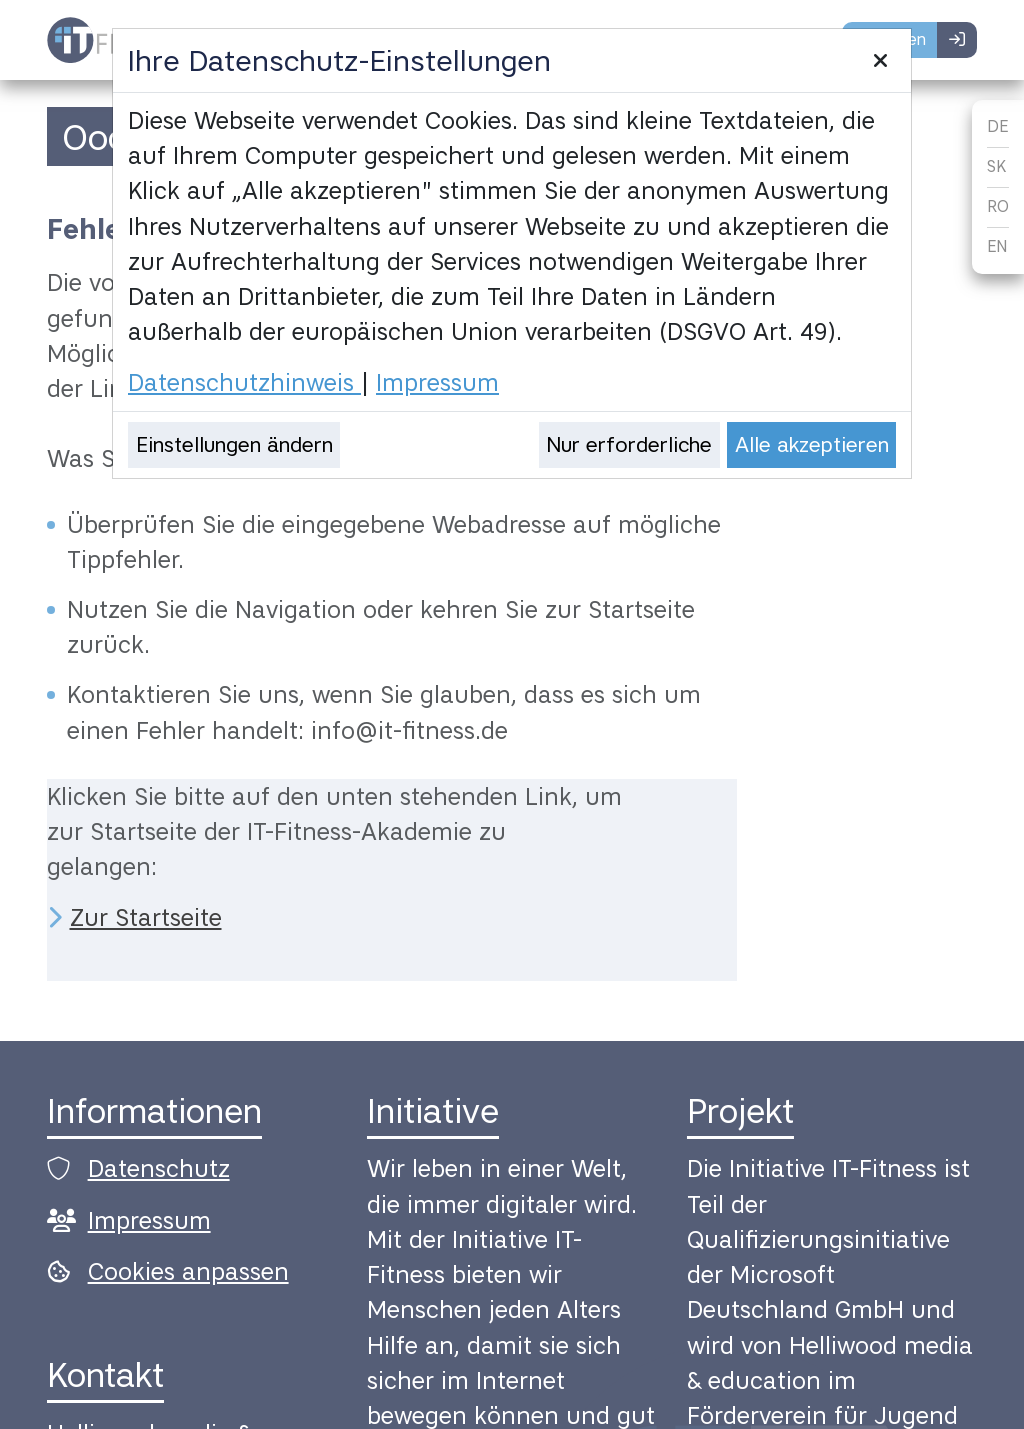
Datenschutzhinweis (244, 382)
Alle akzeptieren (812, 444)
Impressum (437, 382)
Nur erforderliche (629, 444)
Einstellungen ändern (234, 444)
